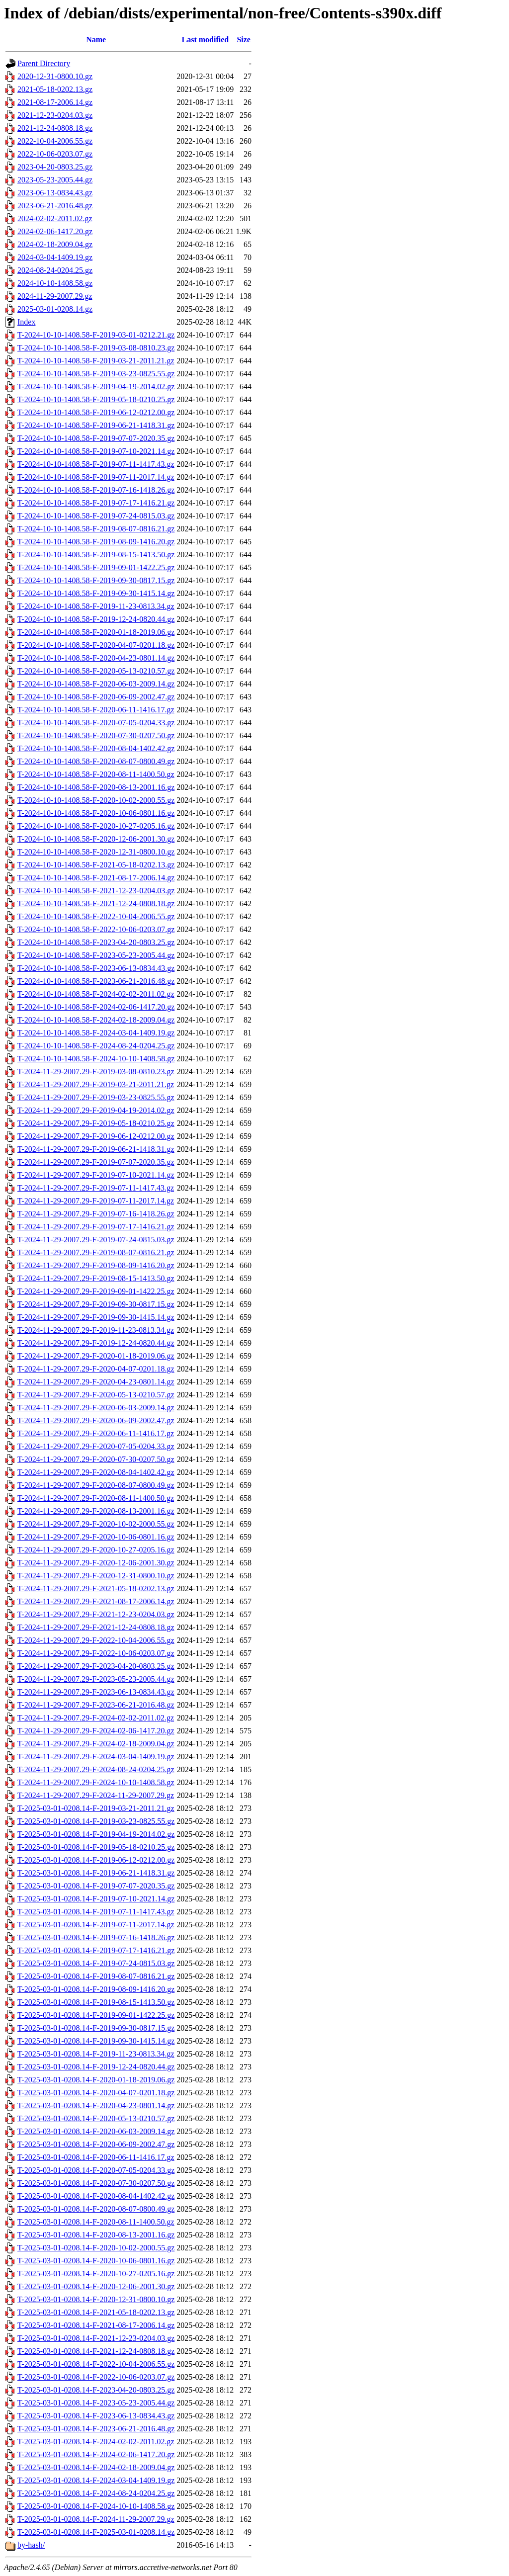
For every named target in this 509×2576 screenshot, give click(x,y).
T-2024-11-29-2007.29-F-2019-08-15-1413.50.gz (95, 1278)
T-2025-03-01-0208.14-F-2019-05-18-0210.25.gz (95, 1847)
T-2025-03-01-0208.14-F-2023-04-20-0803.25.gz (95, 2390)
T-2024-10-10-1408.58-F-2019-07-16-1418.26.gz (95, 490)
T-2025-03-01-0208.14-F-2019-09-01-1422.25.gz (95, 2015)
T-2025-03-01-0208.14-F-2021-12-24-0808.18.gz (95, 2351)
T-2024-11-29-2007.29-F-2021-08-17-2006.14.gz (95, 1601)
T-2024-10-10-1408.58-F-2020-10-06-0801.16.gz (95, 813)
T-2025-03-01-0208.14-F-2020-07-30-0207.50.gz (95, 2183)
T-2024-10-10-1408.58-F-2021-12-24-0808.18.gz (95, 903)
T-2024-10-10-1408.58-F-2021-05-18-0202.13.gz (95, 864)
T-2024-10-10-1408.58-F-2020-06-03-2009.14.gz (95, 684)
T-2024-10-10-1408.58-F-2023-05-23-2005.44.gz (95, 955)
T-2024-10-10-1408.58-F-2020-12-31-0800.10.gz (95, 852)
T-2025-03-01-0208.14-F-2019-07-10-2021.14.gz (95, 1898)
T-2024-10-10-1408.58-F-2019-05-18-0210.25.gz (95, 399)
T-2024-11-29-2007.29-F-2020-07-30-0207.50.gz (95, 1459)
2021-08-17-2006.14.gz (54, 102)
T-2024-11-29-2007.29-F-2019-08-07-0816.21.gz (95, 1252)
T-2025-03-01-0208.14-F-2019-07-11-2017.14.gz (95, 1924)
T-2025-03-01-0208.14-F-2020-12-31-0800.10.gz (95, 2299)
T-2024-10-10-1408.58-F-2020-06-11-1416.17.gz (95, 709)
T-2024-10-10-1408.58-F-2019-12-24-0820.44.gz (95, 619)
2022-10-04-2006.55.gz (54, 141)
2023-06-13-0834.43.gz (54, 192)
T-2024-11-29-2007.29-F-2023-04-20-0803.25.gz (95, 1666)
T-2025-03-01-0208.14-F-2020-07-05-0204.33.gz (95, 2170)
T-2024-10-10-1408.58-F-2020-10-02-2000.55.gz (95, 800)
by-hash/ (31, 2545)
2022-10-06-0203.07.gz (54, 154)
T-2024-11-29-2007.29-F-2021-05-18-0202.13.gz (95, 1588)
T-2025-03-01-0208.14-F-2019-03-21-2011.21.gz (95, 1808)
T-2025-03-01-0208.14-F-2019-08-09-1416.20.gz (95, 1989)
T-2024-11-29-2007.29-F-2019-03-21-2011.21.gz (95, 1084)
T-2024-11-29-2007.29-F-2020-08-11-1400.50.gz (95, 1498)
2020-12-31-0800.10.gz (54, 76)
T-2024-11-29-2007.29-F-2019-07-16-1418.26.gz (95, 1213)
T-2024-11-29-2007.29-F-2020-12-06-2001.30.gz (95, 1562)
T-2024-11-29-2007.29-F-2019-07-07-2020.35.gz (95, 1162)
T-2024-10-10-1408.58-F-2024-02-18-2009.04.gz (95, 1020)
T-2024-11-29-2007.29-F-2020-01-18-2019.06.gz (95, 1356)
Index (26, 322)
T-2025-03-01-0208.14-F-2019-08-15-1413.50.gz (95, 2002)
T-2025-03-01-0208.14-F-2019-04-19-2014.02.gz (95, 1834)
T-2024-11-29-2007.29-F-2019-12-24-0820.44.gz (95, 1343)
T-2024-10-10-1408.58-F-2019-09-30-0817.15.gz (95, 580)
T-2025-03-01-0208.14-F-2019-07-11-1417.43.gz (95, 1911)
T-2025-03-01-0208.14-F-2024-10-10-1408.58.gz (95, 2506)
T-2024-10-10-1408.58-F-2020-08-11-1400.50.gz (95, 774)
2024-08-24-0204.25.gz (54, 270)
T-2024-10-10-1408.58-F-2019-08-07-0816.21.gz (95, 528)
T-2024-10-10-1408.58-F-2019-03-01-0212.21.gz (95, 335)
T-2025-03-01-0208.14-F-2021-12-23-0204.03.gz (95, 2338)
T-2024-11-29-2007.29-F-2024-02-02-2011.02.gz (95, 1718)
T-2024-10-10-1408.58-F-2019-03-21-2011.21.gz (95, 360)
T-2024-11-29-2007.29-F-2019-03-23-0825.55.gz (95, 1097)
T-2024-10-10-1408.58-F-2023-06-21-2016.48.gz (95, 981)
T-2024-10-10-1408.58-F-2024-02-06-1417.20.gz (95, 1007)
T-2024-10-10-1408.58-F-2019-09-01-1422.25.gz (95, 567)
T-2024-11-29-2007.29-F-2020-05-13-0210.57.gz (95, 1394)
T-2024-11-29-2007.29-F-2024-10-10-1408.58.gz (95, 1782)
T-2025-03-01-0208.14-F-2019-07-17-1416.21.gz (95, 1950)
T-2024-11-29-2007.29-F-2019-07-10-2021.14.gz (95, 1175)
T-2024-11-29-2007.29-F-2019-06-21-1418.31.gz (95, 1149)
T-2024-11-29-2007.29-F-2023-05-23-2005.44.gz (95, 1679)
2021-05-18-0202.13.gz (54, 89)
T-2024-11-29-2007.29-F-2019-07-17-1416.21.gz (95, 1226)
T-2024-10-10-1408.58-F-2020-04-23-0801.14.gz (95, 658)
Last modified (205, 39)
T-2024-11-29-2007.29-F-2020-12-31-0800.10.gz (95, 1575)
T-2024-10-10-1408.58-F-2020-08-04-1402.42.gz (95, 748)
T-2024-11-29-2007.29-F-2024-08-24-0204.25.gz (95, 1769)
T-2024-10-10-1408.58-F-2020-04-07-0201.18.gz (95, 645)
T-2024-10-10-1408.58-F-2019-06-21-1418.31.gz (95, 425)
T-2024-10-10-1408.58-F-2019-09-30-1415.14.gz (95, 593)
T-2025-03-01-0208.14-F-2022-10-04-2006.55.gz (95, 2364)
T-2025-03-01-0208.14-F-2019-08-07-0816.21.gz (95, 1976)
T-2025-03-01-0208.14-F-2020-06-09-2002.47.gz (95, 2144)
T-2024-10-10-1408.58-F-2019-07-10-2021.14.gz (95, 451)
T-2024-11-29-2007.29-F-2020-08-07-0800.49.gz (95, 1485)
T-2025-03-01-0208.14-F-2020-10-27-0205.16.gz (95, 2273)
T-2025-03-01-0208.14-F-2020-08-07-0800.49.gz (95, 2209)
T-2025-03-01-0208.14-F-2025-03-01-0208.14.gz (95, 2532)
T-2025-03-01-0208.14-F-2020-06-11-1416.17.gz (95, 2157)
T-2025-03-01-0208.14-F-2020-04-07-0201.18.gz (95, 2092)
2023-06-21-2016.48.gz (54, 205)
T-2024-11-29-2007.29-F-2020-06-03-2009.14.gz (95, 1407)
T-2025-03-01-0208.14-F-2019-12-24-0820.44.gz (95, 2066)
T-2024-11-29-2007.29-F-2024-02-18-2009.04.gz (95, 1743)
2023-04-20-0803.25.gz (54, 167)
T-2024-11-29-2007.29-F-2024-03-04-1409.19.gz (95, 1756)
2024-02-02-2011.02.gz (54, 218)
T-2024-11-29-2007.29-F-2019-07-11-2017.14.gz (95, 1201)
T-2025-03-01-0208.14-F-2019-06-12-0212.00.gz (95, 1860)
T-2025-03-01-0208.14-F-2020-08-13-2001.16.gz (95, 2235)
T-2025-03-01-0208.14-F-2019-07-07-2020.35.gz (95, 1886)
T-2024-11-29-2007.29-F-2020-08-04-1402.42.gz (95, 1472)
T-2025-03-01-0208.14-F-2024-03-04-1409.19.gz (95, 2480)
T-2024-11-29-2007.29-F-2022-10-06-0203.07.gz (95, 1653)
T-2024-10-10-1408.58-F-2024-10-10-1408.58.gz (95, 1058)
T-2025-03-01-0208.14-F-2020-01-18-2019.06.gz (95, 2079)
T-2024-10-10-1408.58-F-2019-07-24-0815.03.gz (95, 516)
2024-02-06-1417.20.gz (54, 231)
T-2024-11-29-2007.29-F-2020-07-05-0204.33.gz (95, 1446)
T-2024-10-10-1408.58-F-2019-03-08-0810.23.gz (95, 347)
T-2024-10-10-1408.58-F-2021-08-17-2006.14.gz (95, 877)
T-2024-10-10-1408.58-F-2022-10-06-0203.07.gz (95, 929)
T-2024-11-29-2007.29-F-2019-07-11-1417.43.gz (95, 1188)
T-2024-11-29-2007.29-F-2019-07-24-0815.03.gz (95, 1239)
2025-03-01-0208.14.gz (54, 309)
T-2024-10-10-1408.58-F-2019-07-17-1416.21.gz (95, 503)
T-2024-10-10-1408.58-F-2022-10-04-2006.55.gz (95, 916)
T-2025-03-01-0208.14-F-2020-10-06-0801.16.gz (95, 2260)
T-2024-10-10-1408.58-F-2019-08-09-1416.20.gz (95, 541)
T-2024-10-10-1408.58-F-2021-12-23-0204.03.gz (95, 890)
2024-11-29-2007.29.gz (54, 296)
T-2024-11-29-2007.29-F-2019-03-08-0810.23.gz (95, 1071)
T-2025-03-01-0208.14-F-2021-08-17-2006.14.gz (95, 2325)
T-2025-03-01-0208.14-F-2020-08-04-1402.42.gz (95, 2196)
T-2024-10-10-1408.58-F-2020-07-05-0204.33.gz (95, 722)
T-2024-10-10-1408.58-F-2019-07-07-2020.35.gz (95, 438)
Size (244, 39)
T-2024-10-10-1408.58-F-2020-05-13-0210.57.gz (95, 671)
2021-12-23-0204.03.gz (54, 115)
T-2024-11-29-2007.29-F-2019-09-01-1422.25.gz (95, 1291)
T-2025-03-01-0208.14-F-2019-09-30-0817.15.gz (95, 2028)
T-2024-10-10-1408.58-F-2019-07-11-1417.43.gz (95, 464)
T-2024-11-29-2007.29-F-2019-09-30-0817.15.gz (95, 1304)
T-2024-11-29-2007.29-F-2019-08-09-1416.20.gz (95, 1265)
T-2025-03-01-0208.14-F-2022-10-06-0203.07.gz (95, 2377)
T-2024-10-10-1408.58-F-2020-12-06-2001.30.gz (95, 839)
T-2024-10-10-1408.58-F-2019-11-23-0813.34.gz (95, 606)
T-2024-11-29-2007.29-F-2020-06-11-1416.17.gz (95, 1433)
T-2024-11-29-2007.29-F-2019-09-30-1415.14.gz (95, 1317)
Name (96, 39)
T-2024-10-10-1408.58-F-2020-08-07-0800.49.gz (95, 761)
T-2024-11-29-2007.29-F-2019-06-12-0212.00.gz (95, 1136)
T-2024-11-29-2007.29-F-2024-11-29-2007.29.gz (95, 1795)
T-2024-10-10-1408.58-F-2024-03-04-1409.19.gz (95, 1033)
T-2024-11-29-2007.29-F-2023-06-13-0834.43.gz (95, 1692)
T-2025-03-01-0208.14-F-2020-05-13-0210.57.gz (95, 2118)
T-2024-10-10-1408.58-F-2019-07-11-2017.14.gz (95, 477)
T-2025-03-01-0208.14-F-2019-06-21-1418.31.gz (95, 1873)
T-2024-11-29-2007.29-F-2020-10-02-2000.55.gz (95, 1524)
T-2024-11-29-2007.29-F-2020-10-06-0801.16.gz (95, 1537)
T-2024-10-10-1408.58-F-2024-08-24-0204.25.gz (95, 1045)
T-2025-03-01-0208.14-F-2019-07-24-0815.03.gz (95, 1963)
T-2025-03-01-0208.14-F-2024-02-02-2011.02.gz (95, 2441)
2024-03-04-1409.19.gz (54, 257)
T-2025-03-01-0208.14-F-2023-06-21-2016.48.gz (95, 2428)
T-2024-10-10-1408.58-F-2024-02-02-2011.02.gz (95, 994)
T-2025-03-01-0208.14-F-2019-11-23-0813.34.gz (95, 2054)
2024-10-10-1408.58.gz (54, 283)
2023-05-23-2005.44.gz (54, 179)
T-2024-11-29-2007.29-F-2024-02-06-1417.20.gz (95, 1730)
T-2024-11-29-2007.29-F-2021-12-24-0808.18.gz (95, 1627)
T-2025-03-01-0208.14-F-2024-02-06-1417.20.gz (95, 2454)
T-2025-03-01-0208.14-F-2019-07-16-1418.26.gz (95, 1937)
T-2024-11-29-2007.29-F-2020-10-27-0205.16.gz (95, 1550)
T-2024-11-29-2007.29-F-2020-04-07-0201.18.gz (95, 1369)
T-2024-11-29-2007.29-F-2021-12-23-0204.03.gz (95, 1614)
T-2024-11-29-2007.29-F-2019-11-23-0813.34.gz (95, 1330)
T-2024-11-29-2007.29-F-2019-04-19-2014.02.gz (95, 1110)
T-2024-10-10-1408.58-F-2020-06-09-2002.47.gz (95, 696)
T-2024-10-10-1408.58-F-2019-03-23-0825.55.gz (95, 373)
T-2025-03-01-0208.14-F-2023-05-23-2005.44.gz (95, 2403)
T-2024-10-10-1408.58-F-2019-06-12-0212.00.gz (95, 412)
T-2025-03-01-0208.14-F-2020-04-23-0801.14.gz (95, 2105)
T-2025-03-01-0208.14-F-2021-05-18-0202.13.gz (95, 2312)
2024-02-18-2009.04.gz (54, 244)
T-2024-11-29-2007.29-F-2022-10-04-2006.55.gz (95, 1640)
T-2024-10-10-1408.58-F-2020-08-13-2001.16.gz (95, 787)
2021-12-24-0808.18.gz (54, 128)
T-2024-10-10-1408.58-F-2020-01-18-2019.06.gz (95, 632)
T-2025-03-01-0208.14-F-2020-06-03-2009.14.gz (95, 2131)
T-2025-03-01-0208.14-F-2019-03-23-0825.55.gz (95, 1821)
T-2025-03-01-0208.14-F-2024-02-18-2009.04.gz (95, 2467)
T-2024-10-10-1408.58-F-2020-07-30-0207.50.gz (95, 735)
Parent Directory (43, 63)
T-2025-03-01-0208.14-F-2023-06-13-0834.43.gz (95, 2415)
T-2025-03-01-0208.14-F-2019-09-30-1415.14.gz (95, 2041)
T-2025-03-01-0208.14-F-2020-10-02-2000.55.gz (95, 2247)
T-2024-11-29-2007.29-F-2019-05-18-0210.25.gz (95, 1123)
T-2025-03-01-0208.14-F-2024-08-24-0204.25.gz (95, 2493)
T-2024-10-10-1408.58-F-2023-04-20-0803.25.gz (95, 942)
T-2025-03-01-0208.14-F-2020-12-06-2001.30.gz (95, 2286)
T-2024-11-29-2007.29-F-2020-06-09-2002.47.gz (95, 1420)
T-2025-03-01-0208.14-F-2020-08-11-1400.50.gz (95, 2222)
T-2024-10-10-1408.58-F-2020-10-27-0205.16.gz (95, 826)
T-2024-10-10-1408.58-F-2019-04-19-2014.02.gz (95, 386)
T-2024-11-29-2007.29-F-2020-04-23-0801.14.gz (95, 1381)
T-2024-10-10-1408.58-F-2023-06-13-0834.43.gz (95, 968)
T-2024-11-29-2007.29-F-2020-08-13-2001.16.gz (95, 1511)
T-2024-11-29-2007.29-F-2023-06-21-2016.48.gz (95, 1705)
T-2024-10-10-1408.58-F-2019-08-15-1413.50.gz (95, 554)
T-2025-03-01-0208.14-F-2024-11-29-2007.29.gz (95, 2519)
